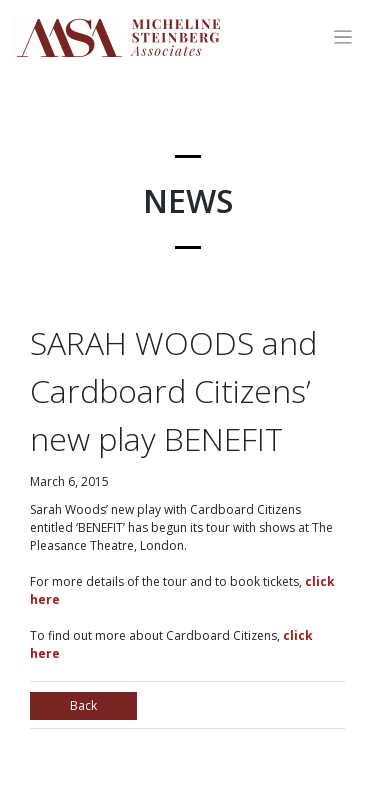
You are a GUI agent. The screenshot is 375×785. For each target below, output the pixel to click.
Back (83, 705)
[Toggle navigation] (343, 37)
